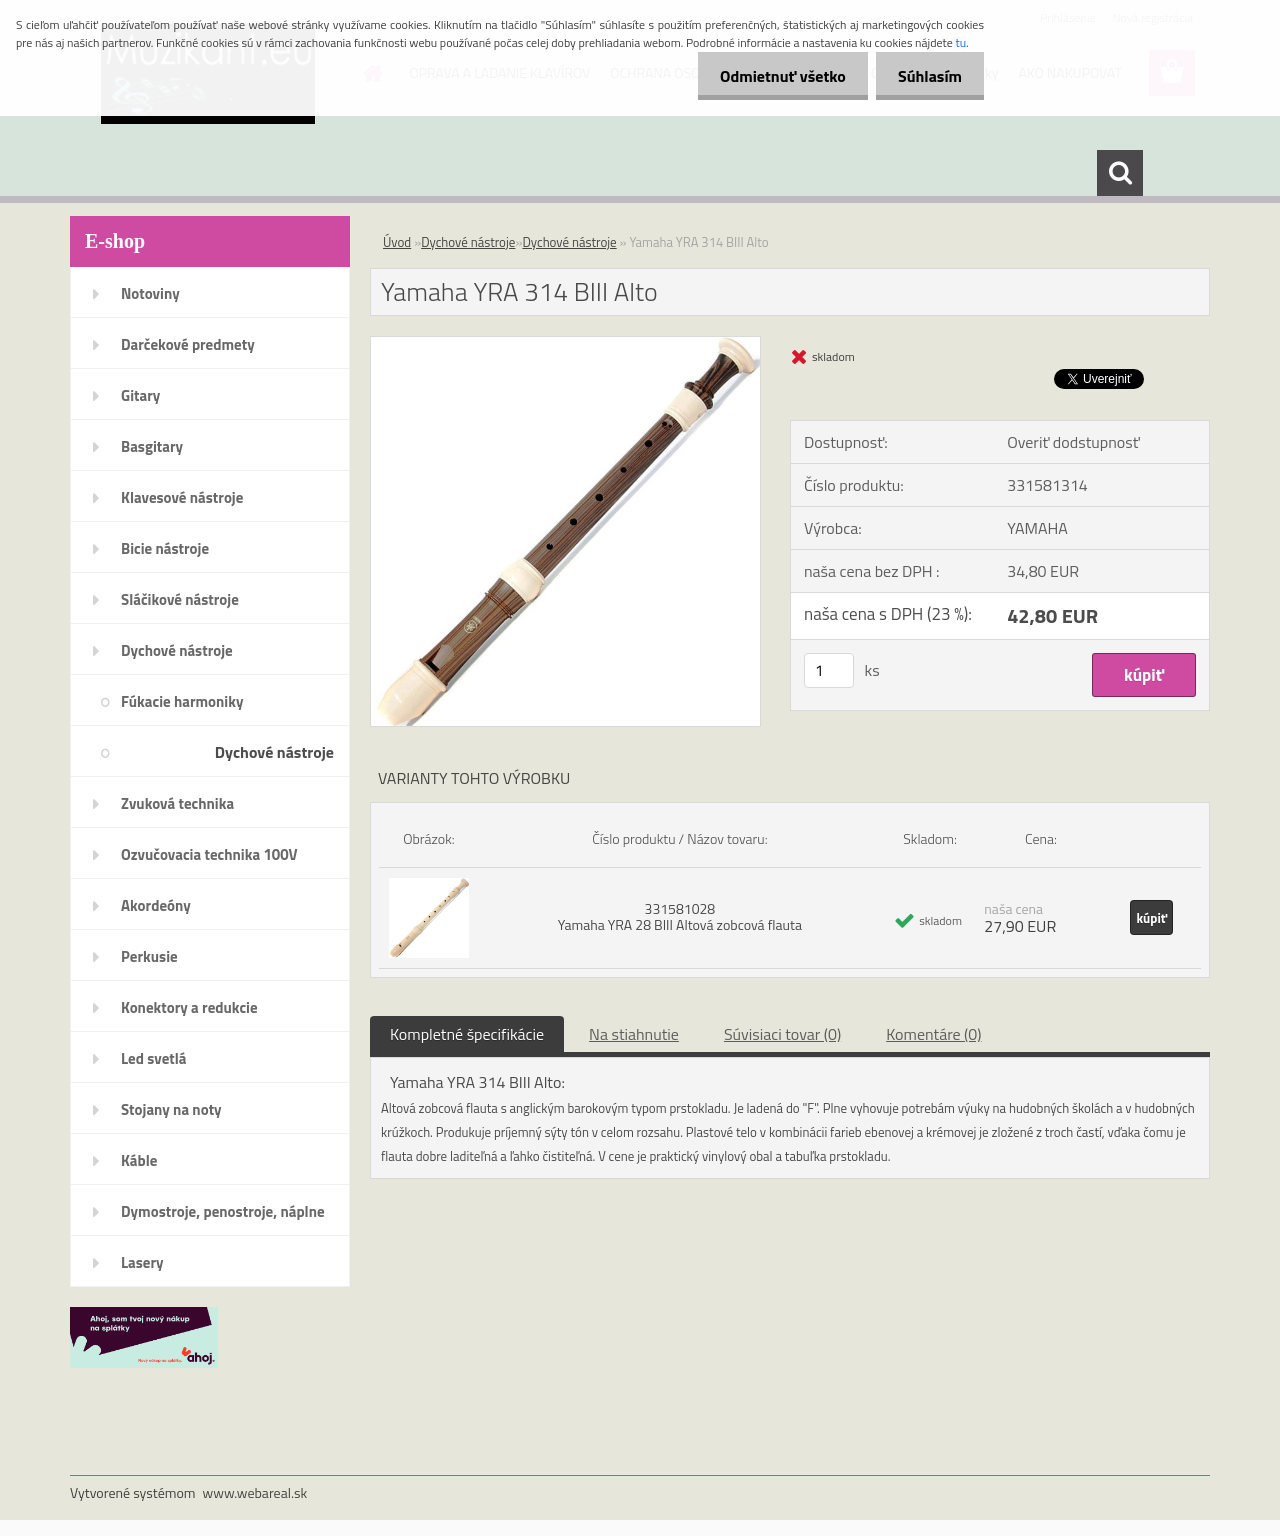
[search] (1120, 173)
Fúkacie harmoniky (182, 701)
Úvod (397, 242)
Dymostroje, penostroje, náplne (223, 1211)
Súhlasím (927, 76)
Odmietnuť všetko (774, 76)
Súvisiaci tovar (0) (782, 1034)
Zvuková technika (177, 803)
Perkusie (149, 956)
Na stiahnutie (634, 1034)
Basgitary (152, 446)
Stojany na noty (171, 1109)
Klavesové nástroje (182, 497)
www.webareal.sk (255, 1492)
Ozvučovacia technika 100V (209, 854)
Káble (139, 1160)
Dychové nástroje (177, 650)
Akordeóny (156, 905)
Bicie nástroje (165, 548)
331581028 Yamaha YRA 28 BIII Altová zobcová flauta (680, 916)
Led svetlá (153, 1058)
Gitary (140, 395)
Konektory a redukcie (189, 1007)
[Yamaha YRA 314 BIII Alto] (565, 345)
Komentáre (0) (933, 1034)
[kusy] (829, 670)
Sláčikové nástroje (180, 599)
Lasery (142, 1262)
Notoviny (150, 293)
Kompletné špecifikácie (467, 1034)
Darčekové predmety (188, 344)
